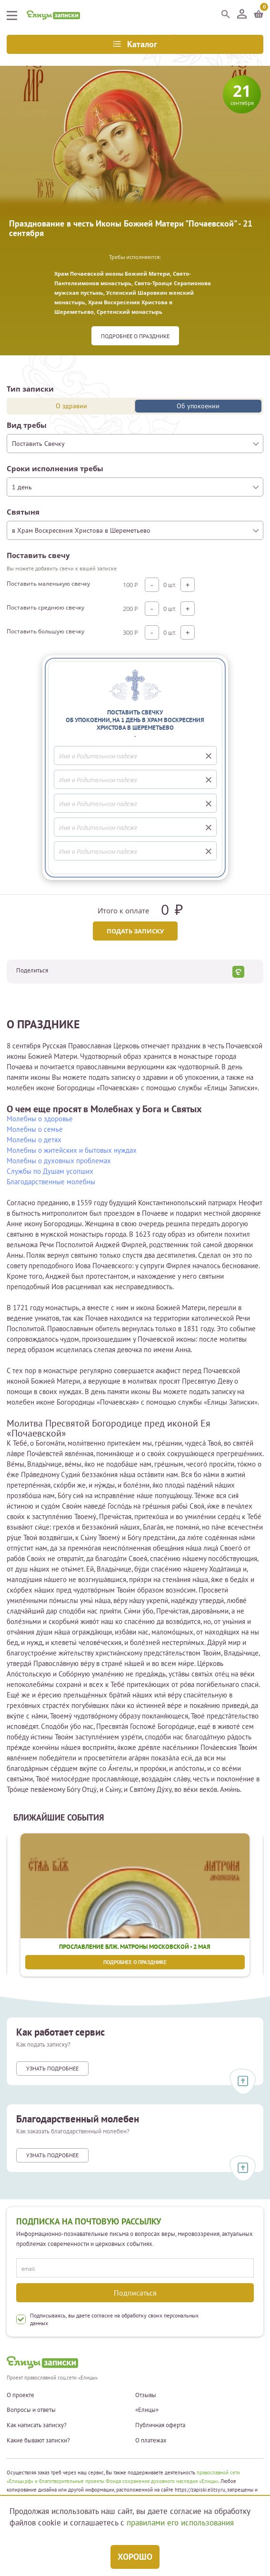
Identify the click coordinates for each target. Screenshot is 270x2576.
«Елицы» (147, 2410)
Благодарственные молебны (51, 1181)
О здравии (71, 406)
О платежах (151, 2440)
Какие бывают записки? (38, 2440)
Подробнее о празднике (135, 336)
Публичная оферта (160, 2425)
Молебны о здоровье (40, 1118)
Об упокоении (198, 406)
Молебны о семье (35, 1129)
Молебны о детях (34, 1139)
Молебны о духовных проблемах (59, 1160)
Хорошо (135, 2556)
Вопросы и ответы (31, 2410)
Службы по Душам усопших (50, 1171)
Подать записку (135, 931)
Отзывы (145, 2395)
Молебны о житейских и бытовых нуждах (72, 1150)
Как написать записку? (37, 2425)
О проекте (20, 2395)
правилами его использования (180, 2522)
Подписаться (135, 2292)
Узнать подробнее (52, 2068)
